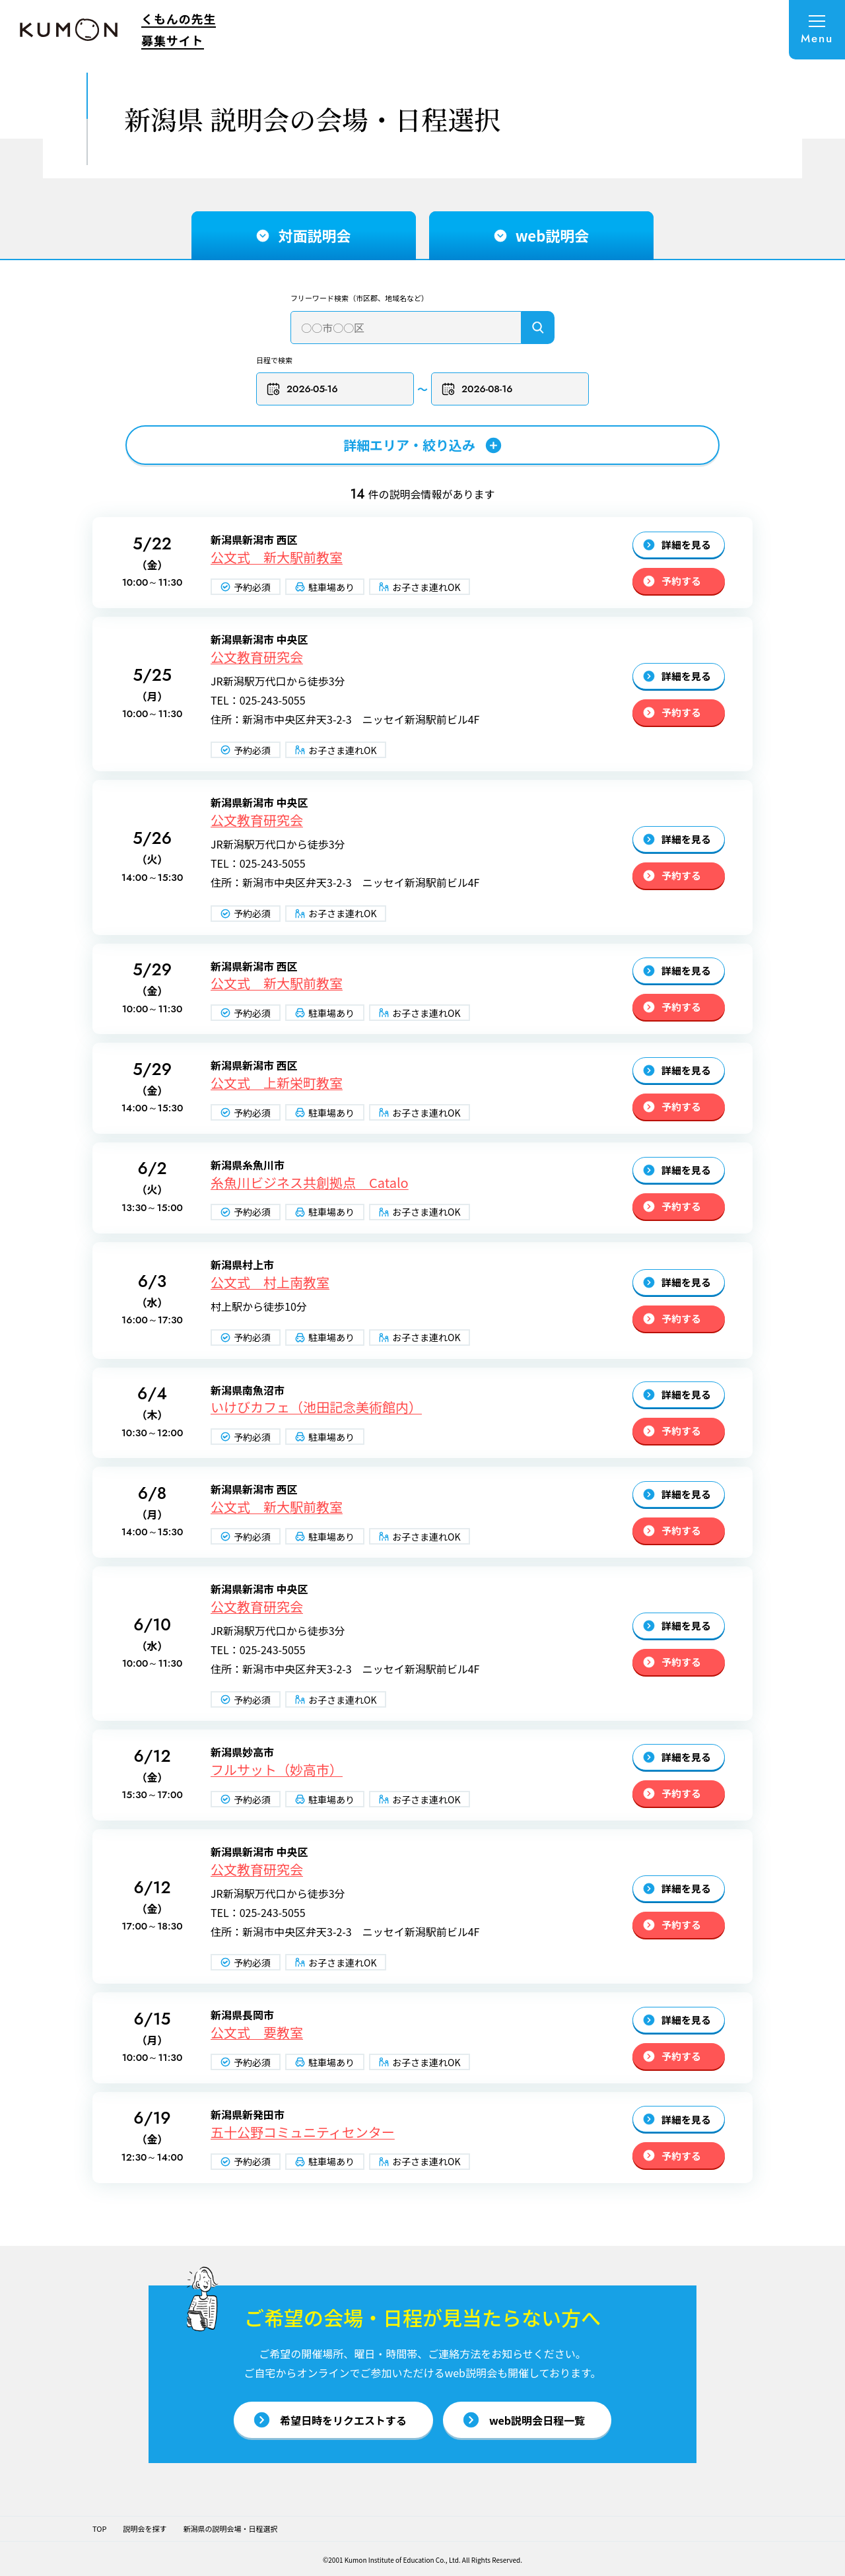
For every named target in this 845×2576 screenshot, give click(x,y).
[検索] (538, 327)
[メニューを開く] (817, 29)
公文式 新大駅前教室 (277, 557)
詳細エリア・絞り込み (422, 444)
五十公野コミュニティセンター (303, 2132)
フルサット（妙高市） (277, 1770)
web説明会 (542, 235)
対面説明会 (304, 235)
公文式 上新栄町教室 (277, 1083)
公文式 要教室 (257, 2032)
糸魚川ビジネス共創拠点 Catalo (310, 1183)
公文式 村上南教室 (270, 1282)
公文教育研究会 (257, 657)
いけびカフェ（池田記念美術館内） (316, 1407)
